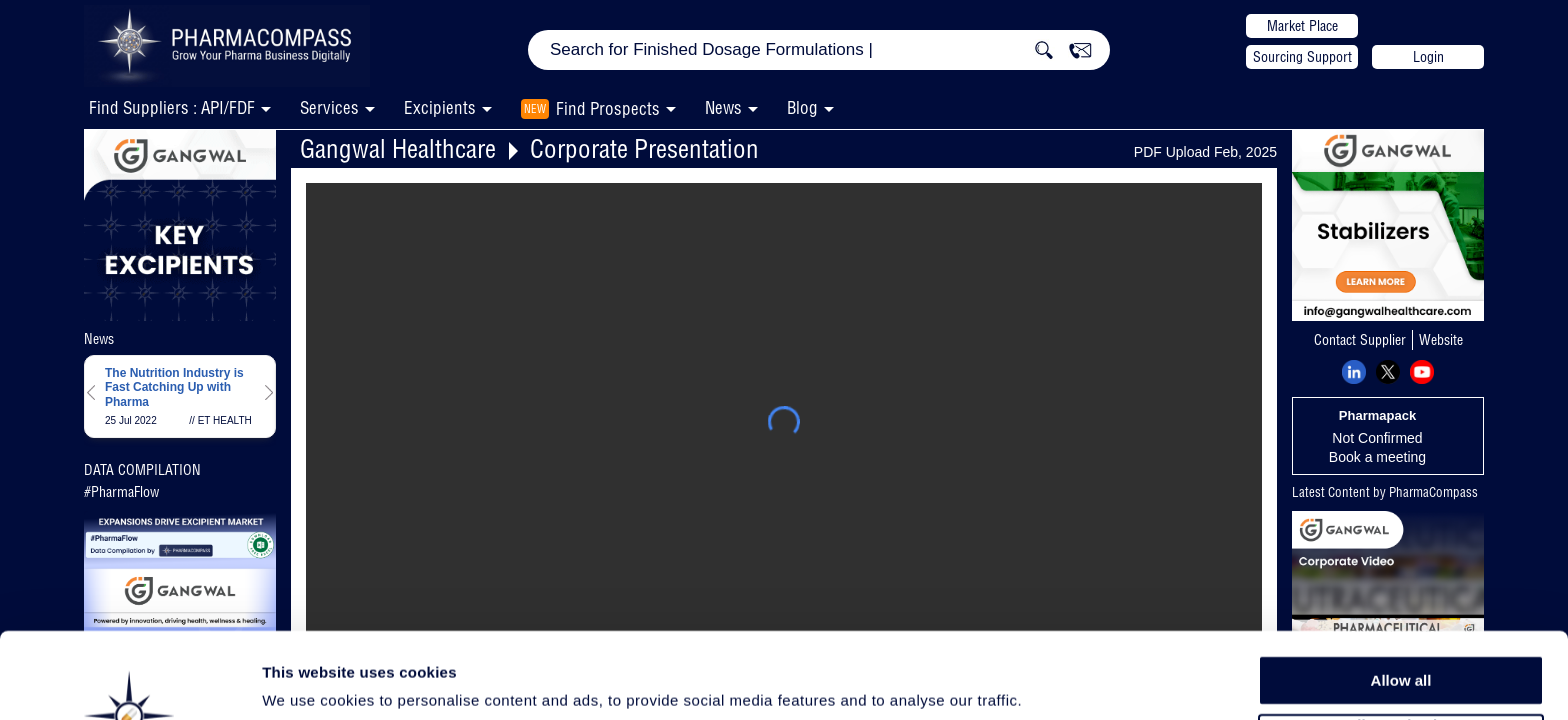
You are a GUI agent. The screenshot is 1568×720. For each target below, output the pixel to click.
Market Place (1302, 26)
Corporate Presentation (644, 148)
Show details (1049, 681)
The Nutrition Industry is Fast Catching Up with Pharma (174, 387)
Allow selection (1400, 645)
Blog (802, 107)
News (723, 107)
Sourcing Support (1302, 57)
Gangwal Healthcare (398, 148)
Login (1428, 57)
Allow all (1401, 599)
